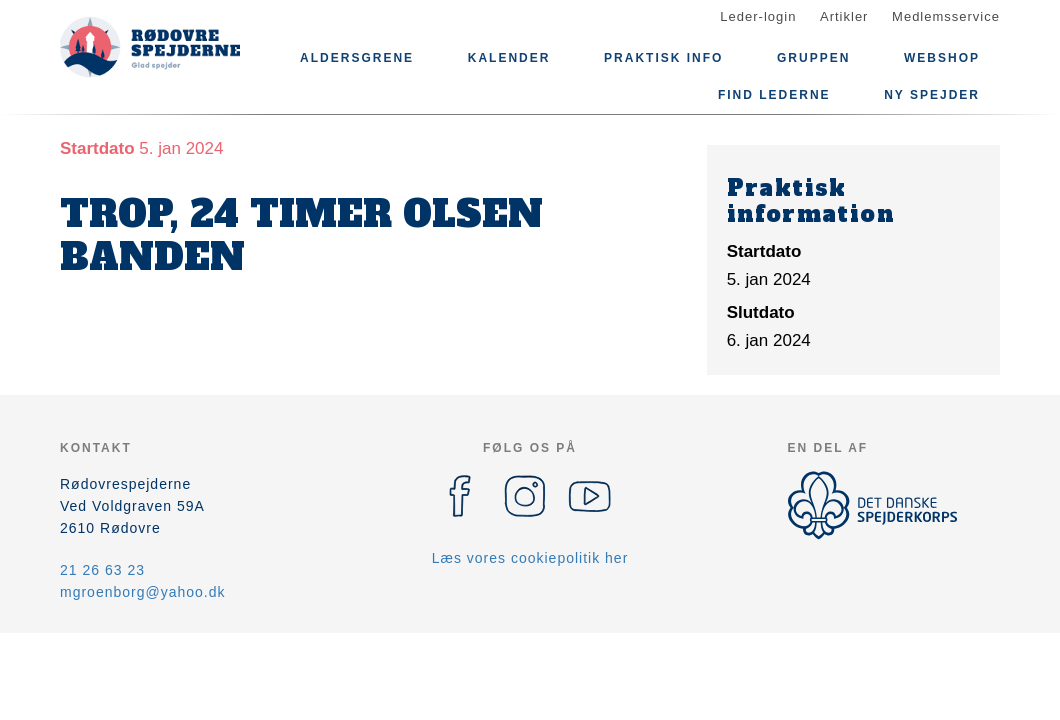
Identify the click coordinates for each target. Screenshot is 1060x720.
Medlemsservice (946, 16)
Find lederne (774, 95)
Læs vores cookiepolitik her (530, 558)
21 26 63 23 (102, 570)
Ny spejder (932, 95)
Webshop (942, 58)
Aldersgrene (357, 58)
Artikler (844, 16)
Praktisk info (663, 58)
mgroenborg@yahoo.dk (143, 592)
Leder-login (758, 16)
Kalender (509, 58)
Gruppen (813, 58)
